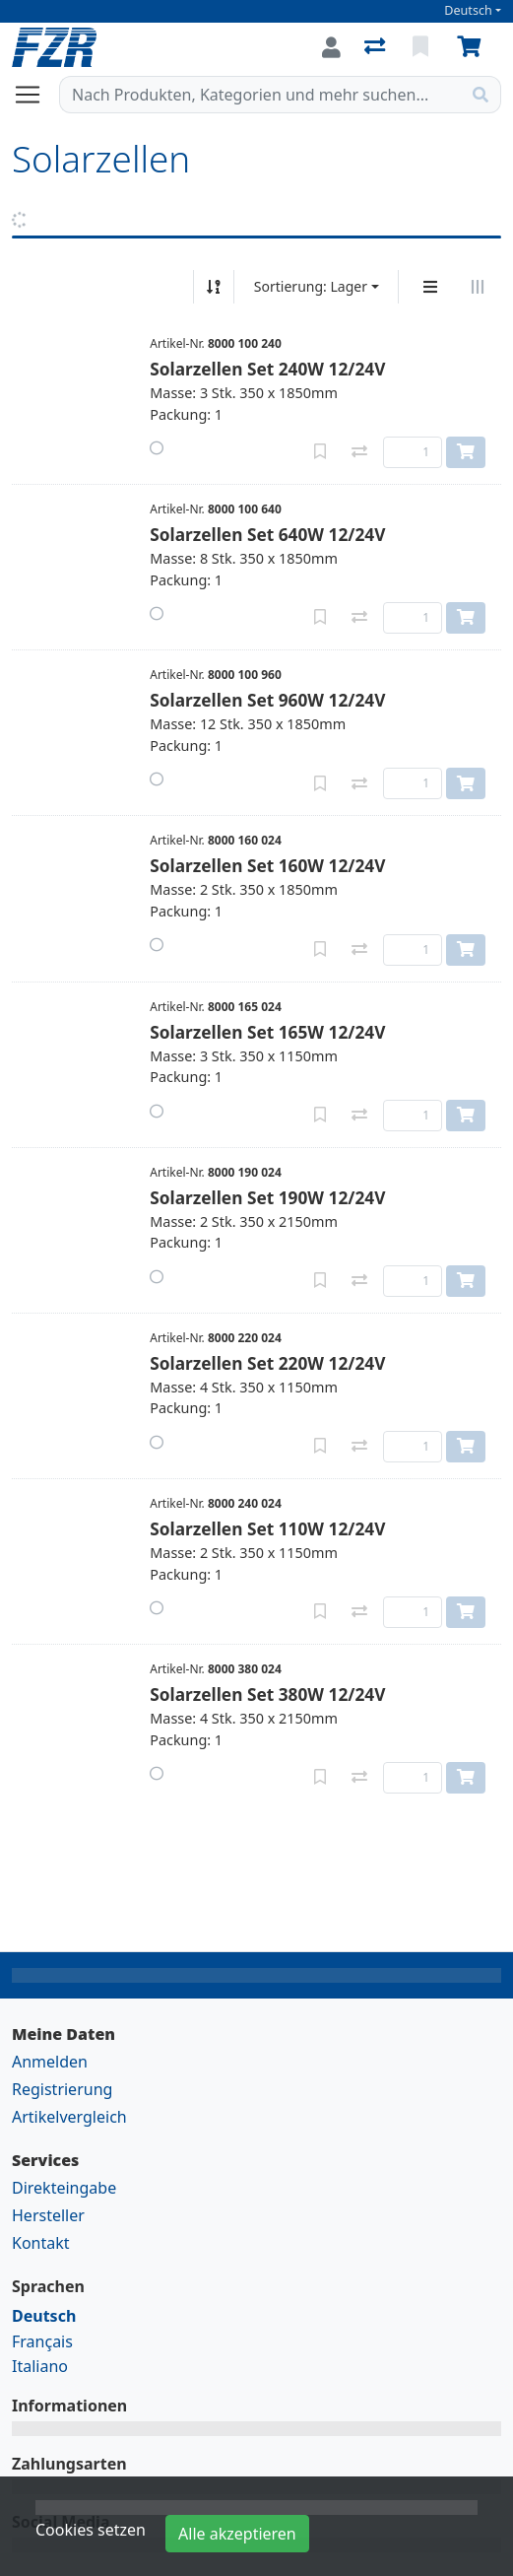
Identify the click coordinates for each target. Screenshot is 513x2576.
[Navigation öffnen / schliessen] (35, 94)
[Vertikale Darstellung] (430, 287)
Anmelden (50, 2061)
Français (42, 2341)
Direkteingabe (64, 2188)
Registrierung (62, 2089)
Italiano (40, 2366)
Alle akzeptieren (237, 2533)
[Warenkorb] (472, 47)
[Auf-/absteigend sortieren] (213, 287)
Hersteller (48, 2215)
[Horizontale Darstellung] (477, 287)
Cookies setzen (90, 2530)
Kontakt (41, 2243)
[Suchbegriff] (260, 94)
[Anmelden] (331, 47)
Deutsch (468, 10)
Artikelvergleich (69, 2117)
